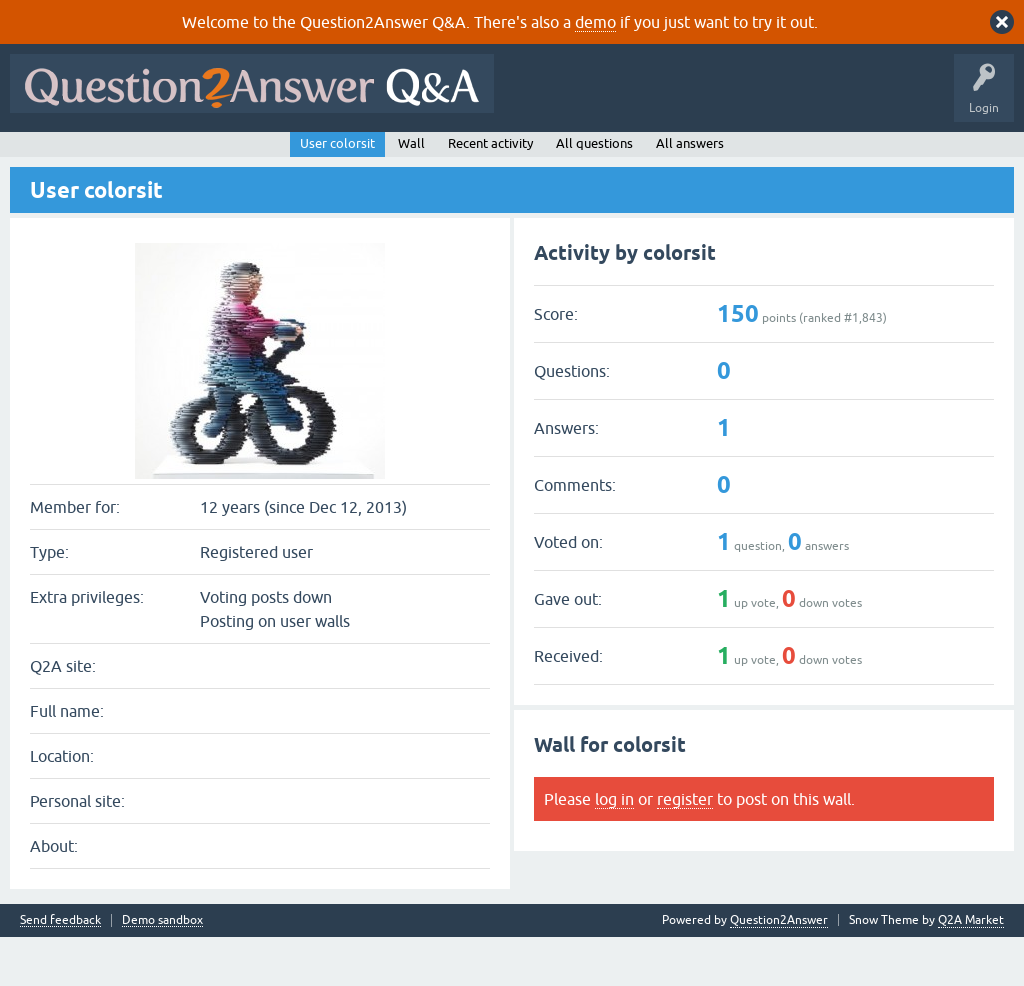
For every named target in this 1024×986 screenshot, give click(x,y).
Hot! (200, 157)
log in (614, 847)
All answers (690, 191)
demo (595, 22)
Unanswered (276, 157)
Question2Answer (779, 969)
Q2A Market (971, 969)
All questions (594, 191)
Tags (353, 157)
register (685, 847)
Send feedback (60, 969)
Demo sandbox (162, 969)
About (632, 157)
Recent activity (490, 191)
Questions (130, 157)
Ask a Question (499, 157)
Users (415, 157)
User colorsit (337, 191)
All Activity (51, 157)
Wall (411, 191)
